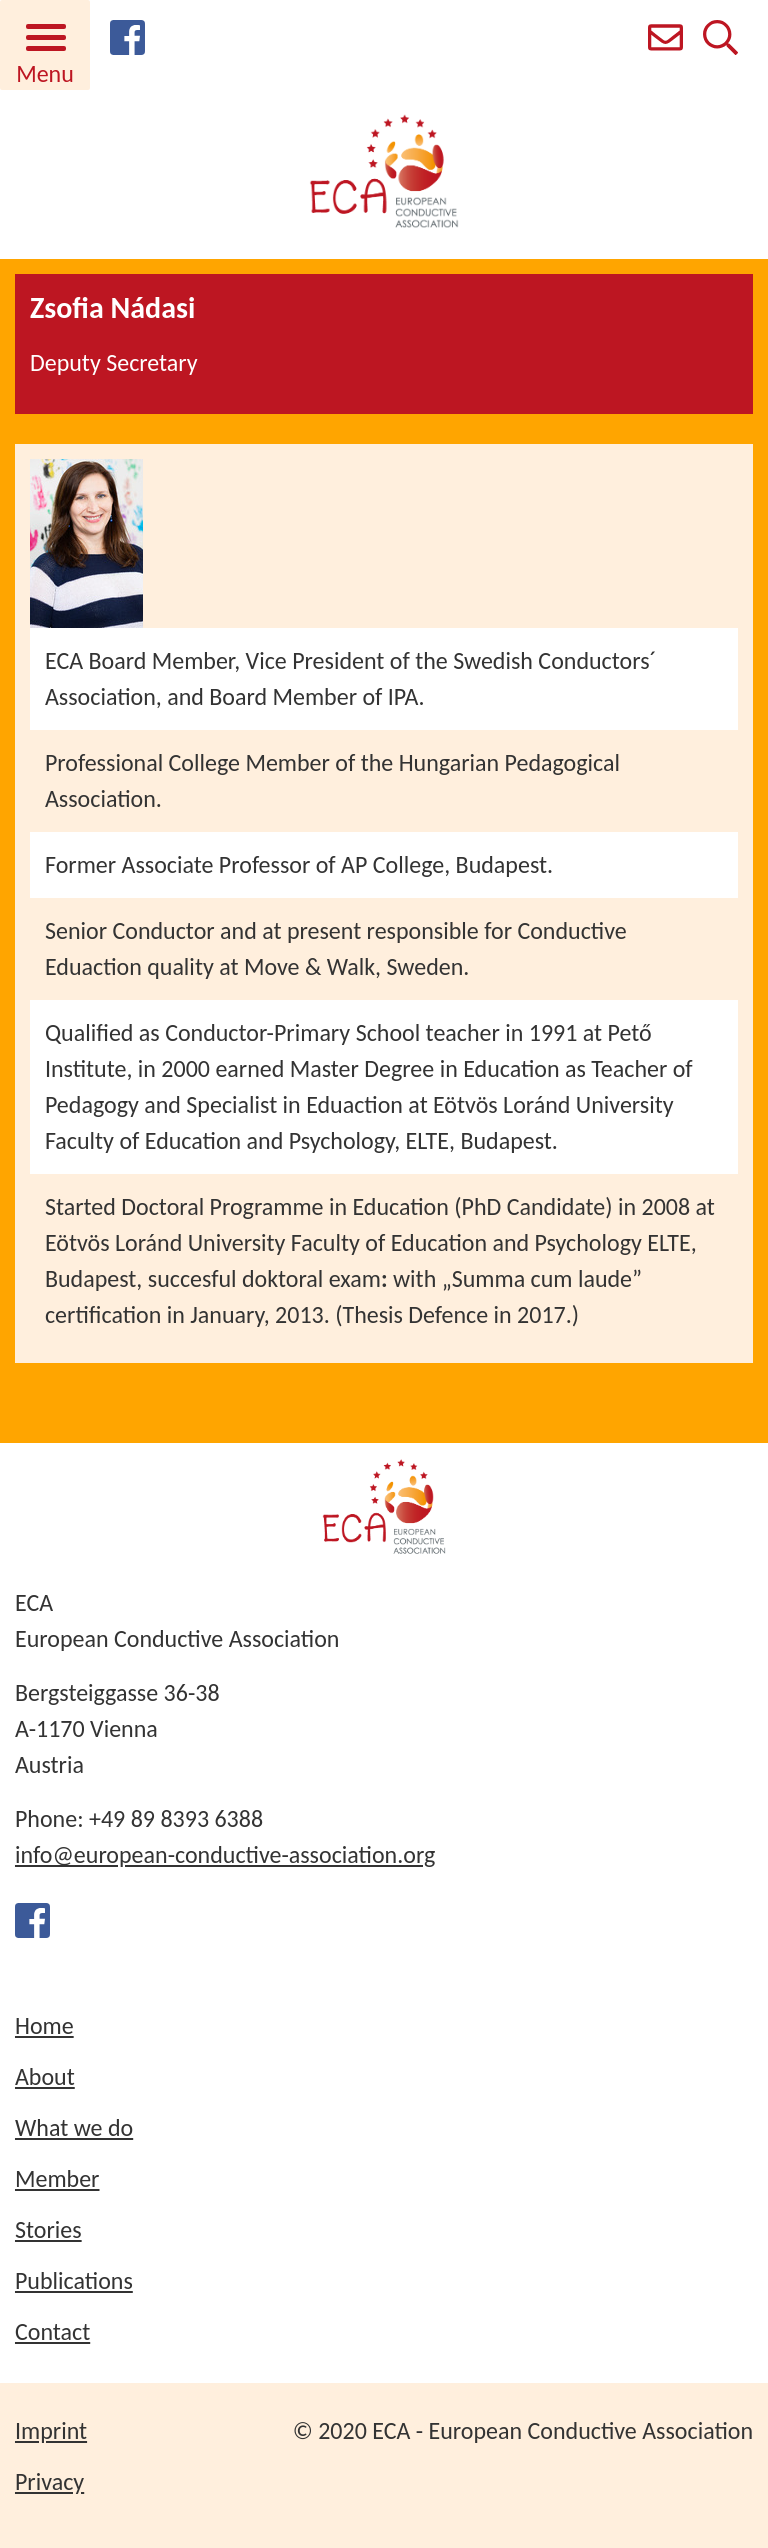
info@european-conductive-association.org (225, 1854)
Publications (74, 2280)
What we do (74, 2127)
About (45, 2076)
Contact (52, 2331)
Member (57, 2178)
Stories (48, 2229)
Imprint (51, 2430)
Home (44, 2025)
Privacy (49, 2481)
